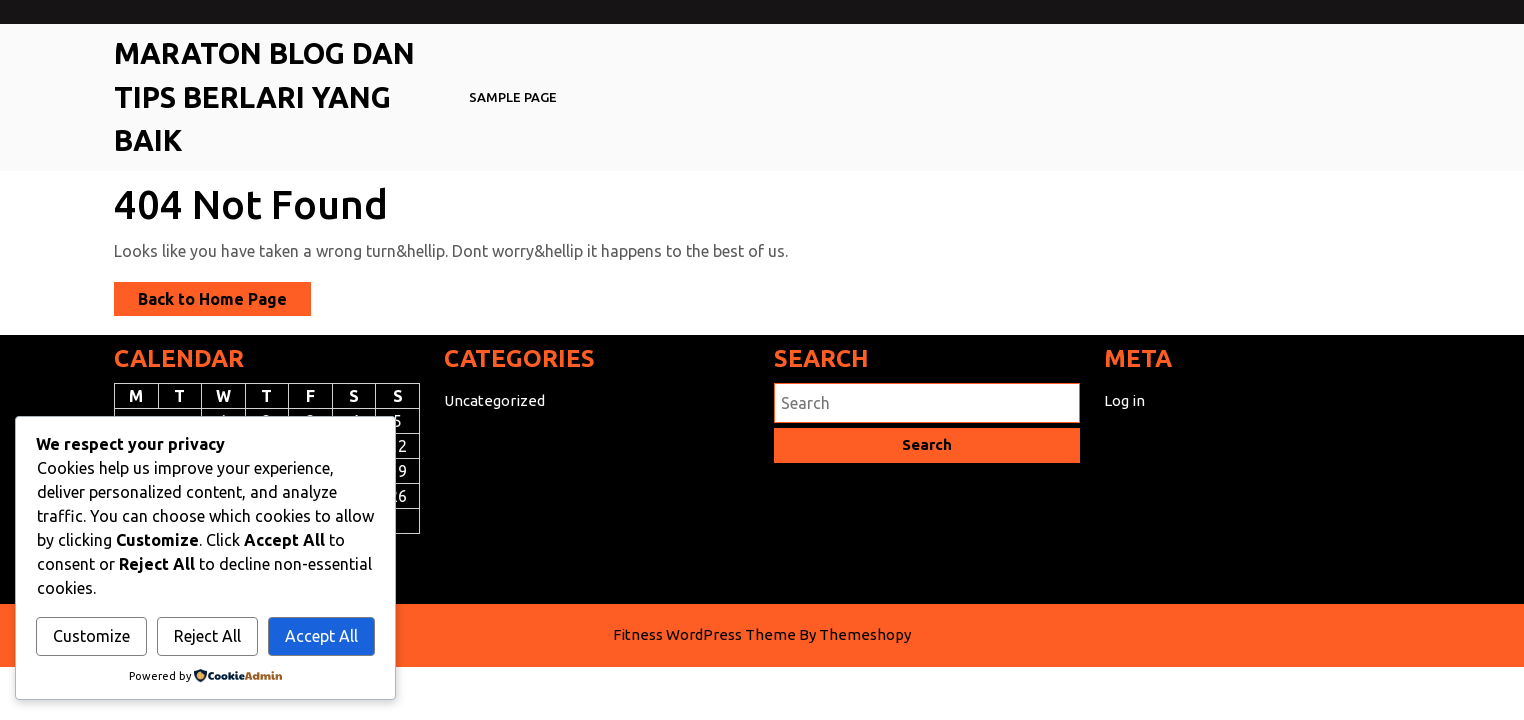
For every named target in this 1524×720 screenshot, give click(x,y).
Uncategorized (494, 400)
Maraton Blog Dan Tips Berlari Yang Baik (264, 96)
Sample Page (513, 97)
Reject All (207, 636)
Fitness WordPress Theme (704, 634)
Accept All (321, 636)
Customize (91, 636)
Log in (1124, 400)
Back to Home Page (224, 301)
